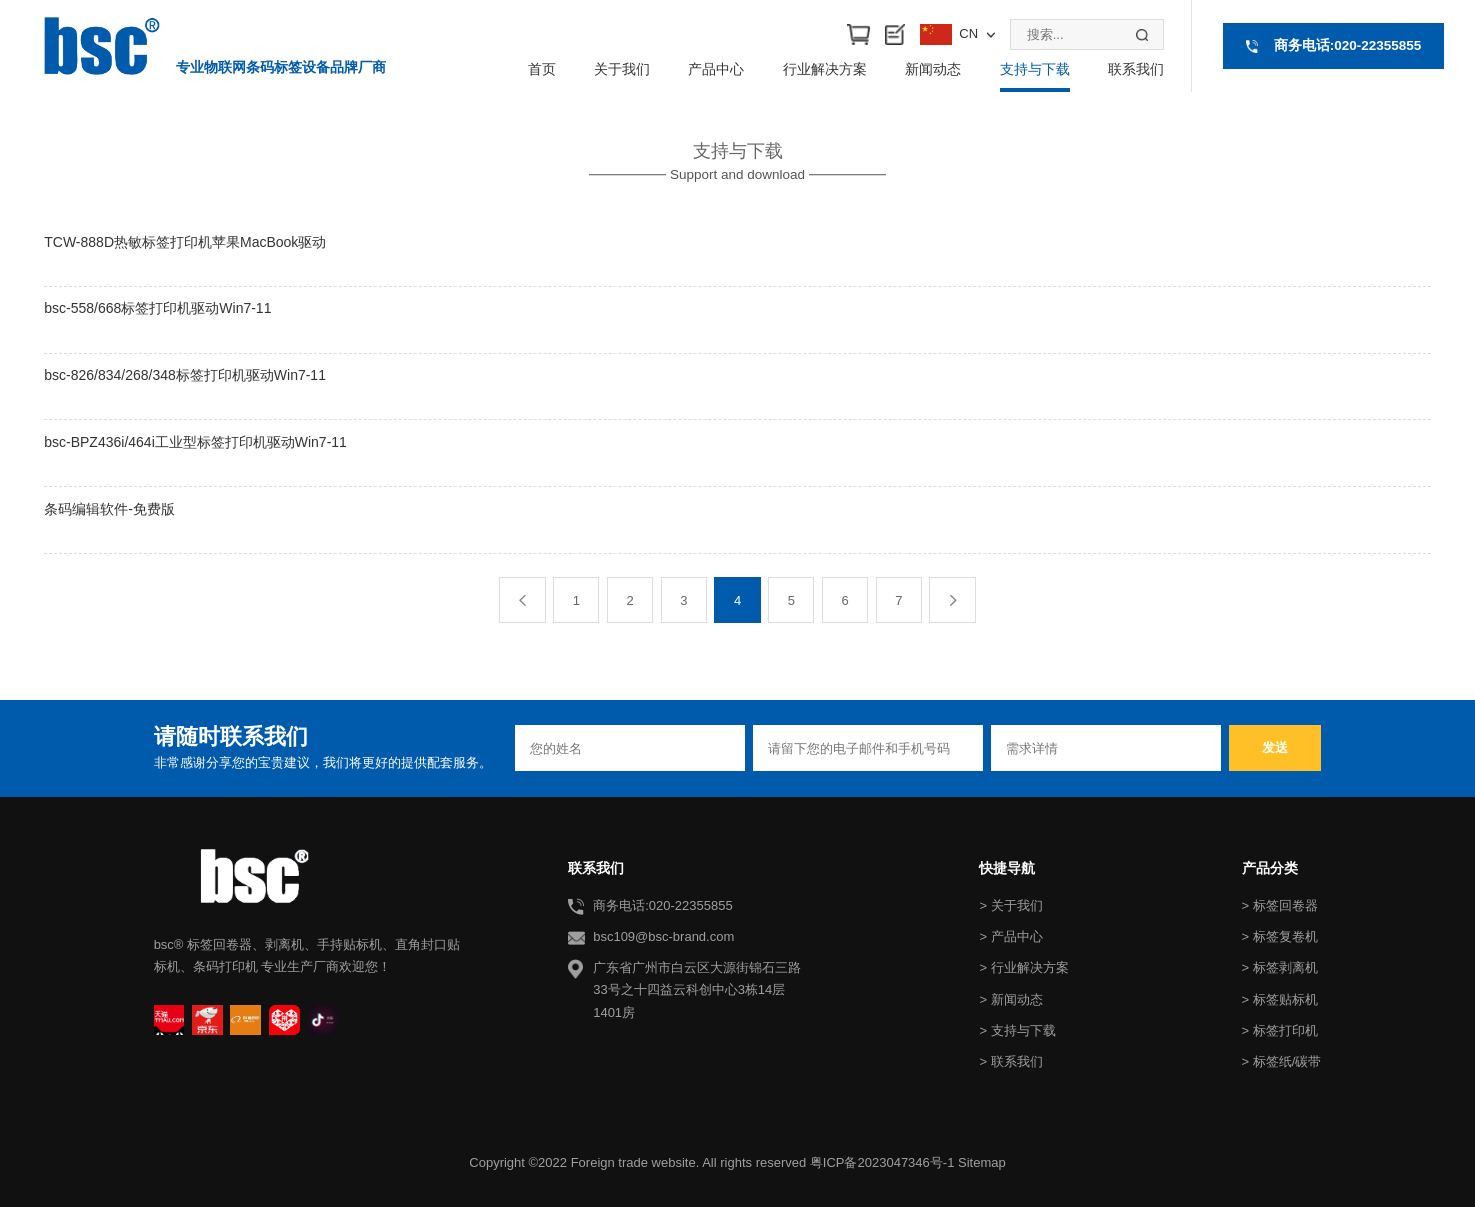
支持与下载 (1035, 69)
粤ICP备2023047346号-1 (882, 1162)
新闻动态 (933, 69)
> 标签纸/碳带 (1282, 1061)
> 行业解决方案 (1023, 967)
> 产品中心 (1010, 936)
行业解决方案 (825, 69)
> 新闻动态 (1010, 999)
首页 (542, 69)
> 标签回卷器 (1280, 905)
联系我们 (1136, 69)
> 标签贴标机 (1280, 999)
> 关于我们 (1010, 905)
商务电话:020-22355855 (1348, 45)
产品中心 (716, 69)
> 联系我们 (1010, 1061)
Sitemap (982, 1162)
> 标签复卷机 (1280, 936)
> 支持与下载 (1017, 1030)
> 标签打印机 (1280, 1030)
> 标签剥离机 (1280, 967)
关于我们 (622, 69)
